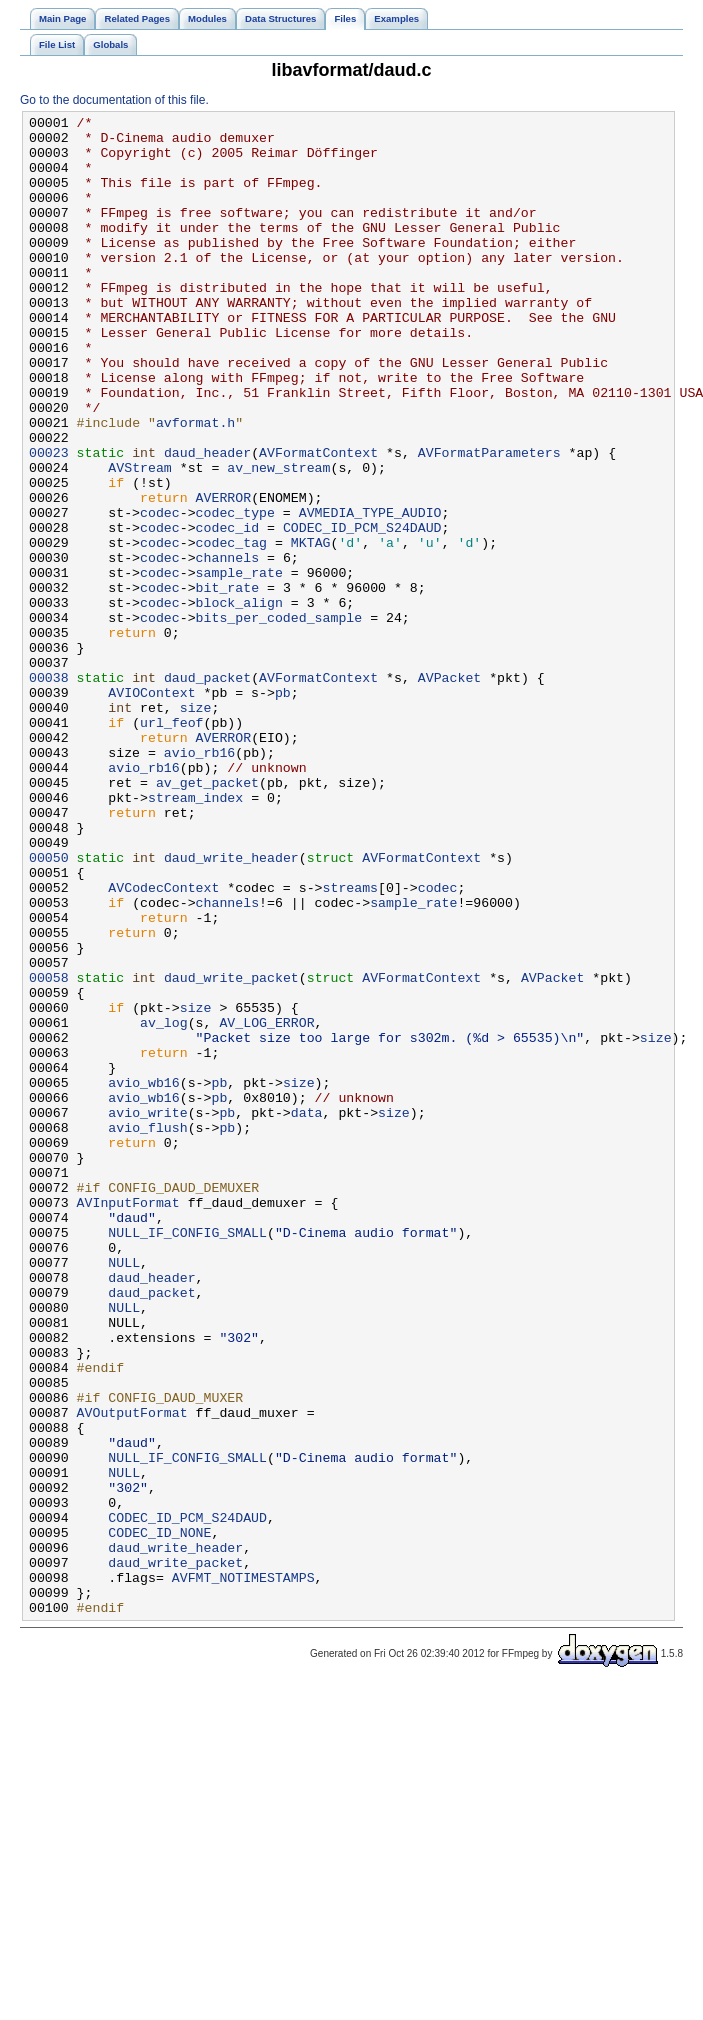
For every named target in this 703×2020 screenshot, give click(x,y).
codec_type (235, 593)
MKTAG (311, 629)
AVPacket (449, 791)
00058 (49, 1151)
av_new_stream (278, 539)
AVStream (139, 539)
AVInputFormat (128, 1421)
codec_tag (231, 629)
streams (350, 1043)
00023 (49, 521)
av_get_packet (207, 917)
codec (160, 593)
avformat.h (195, 485)
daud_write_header (231, 1007)
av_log (164, 1205)
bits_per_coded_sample (279, 719)
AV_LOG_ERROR (266, 1205)
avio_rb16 (199, 881)
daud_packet (207, 791)
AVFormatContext (318, 521)
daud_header (207, 521)
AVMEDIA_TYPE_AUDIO (370, 593)
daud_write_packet (231, 1151)
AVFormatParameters (489, 521)
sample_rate (239, 665)
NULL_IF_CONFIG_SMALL (187, 1457)
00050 (49, 1007)
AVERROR (224, 575)
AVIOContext (151, 809)
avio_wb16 (143, 1277)
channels (227, 647)
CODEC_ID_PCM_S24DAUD (362, 611)
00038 (49, 791)
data (307, 1313)
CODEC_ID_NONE (159, 1817)
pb (283, 809)
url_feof (171, 845)
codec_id (227, 611)
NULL (124, 1493)
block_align (239, 701)
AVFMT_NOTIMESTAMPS (243, 1871)
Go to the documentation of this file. (114, 100)
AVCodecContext (163, 1043)
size (196, 827)
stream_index (195, 935)
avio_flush (147, 1331)
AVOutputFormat (132, 1673)
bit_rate (227, 683)
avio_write (147, 1313)
